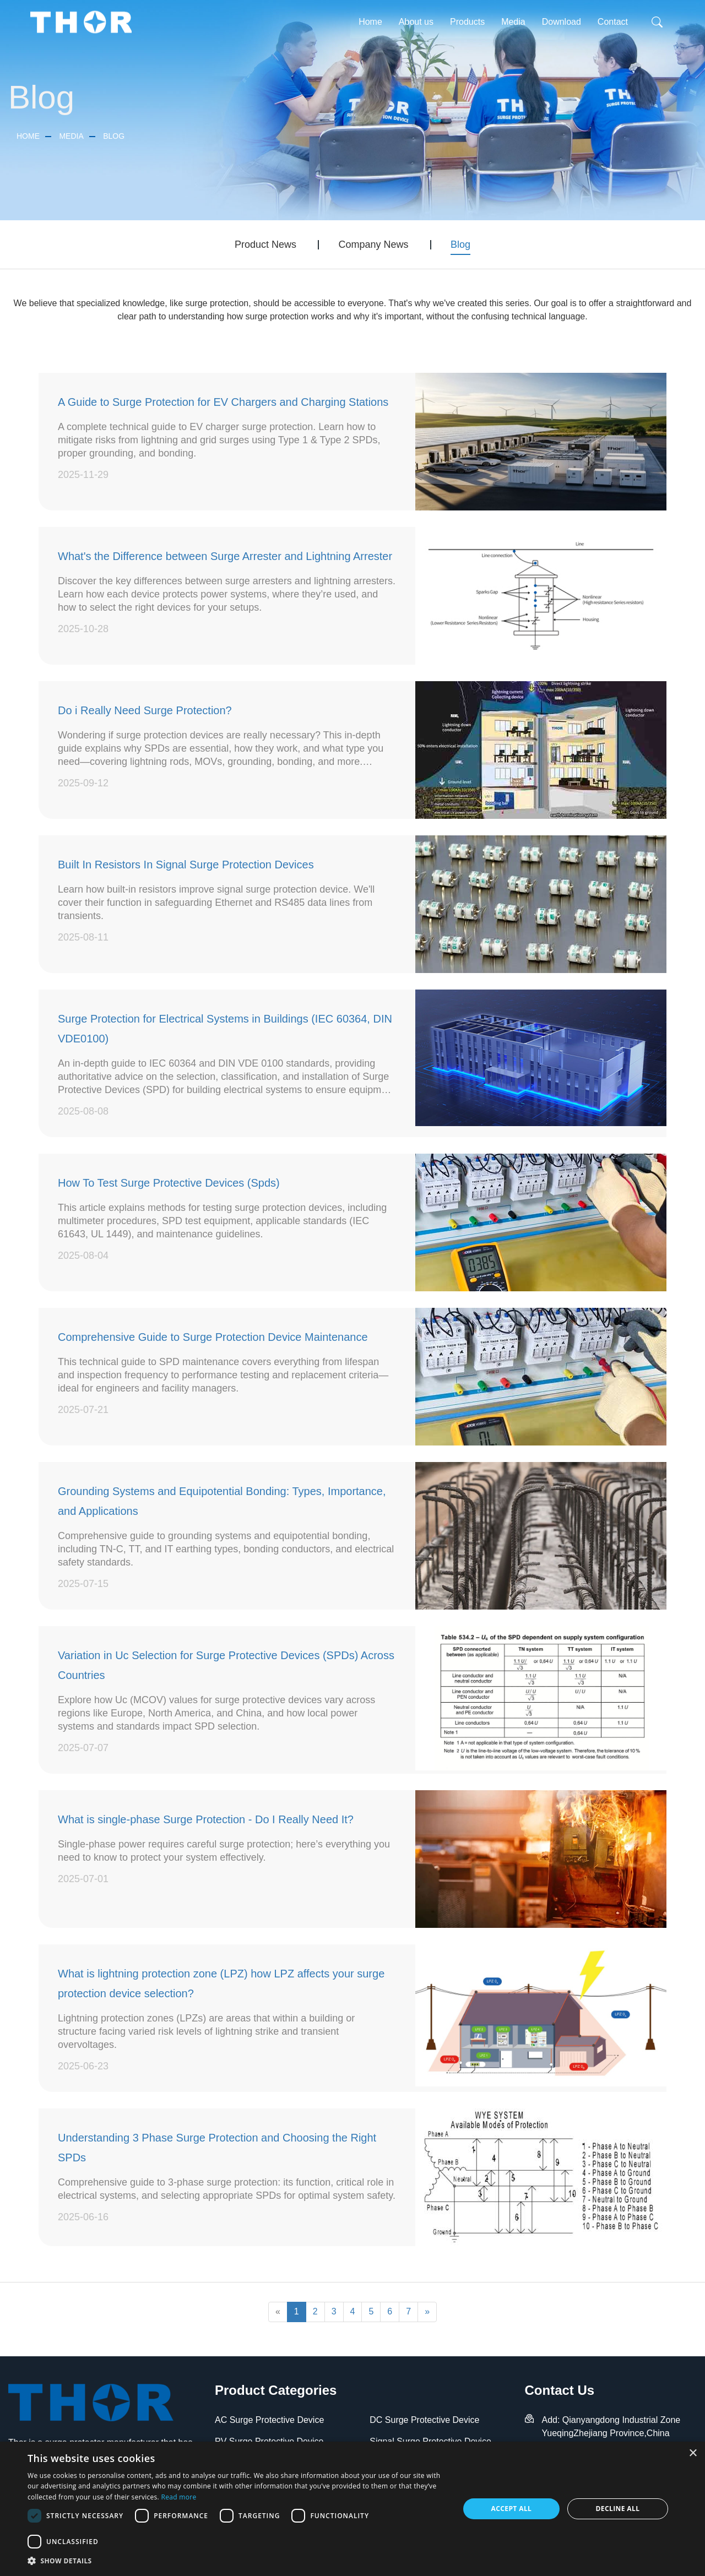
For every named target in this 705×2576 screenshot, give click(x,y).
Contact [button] (613, 21)
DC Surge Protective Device (424, 2420)
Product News (265, 244)
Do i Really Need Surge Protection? (145, 710)
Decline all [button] (618, 2508)
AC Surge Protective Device (269, 2420)
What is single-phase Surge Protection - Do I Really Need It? (206, 1819)
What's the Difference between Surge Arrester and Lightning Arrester (225, 556)
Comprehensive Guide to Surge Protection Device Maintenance (213, 1337)
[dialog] (352, 2509)
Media (71, 136)
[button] (237, 2561)
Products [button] (467, 21)
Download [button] (561, 21)
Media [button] (513, 21)
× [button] (692, 2453)
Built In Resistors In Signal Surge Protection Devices (186, 864)
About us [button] (416, 21)
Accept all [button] (511, 2508)
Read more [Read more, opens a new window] (178, 2497)
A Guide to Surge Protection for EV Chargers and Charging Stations (223, 402)
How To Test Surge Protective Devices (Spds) (169, 1183)
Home (370, 21)
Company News (373, 244)
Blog (113, 136)
